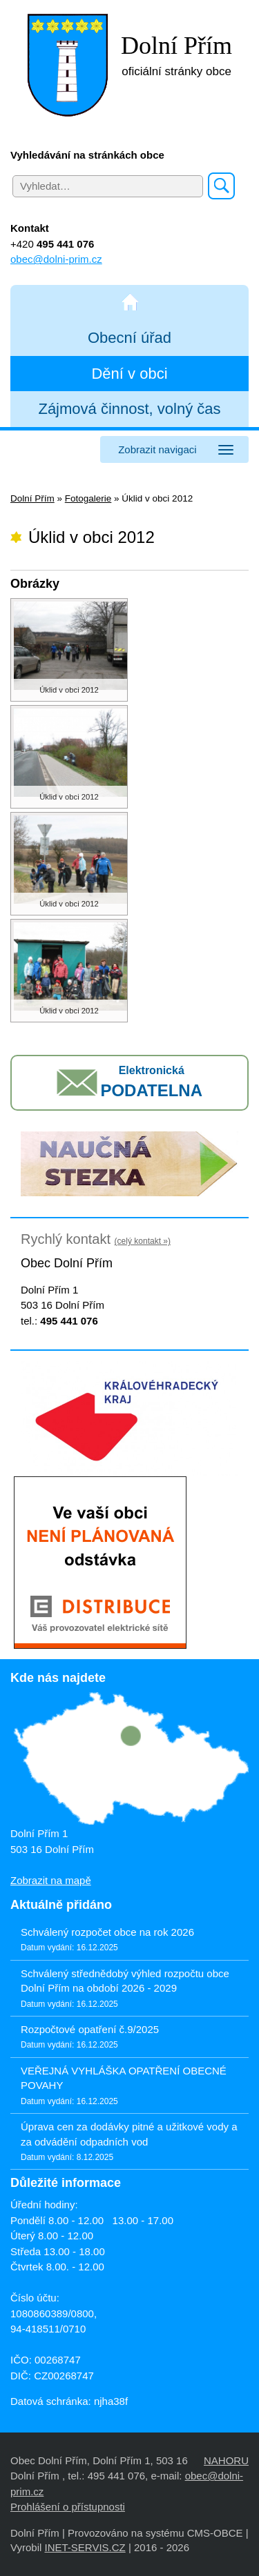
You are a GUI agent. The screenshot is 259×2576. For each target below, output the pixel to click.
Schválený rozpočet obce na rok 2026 (107, 1932)
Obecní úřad (129, 337)
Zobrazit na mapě (50, 1880)
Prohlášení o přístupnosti (67, 2507)
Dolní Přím (32, 498)
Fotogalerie (88, 498)
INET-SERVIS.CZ (84, 2547)
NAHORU (226, 2460)
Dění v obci (129, 373)
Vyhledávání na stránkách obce (87, 155)
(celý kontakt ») (143, 1241)
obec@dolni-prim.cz (56, 259)
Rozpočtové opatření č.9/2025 (90, 2029)
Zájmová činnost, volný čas (129, 408)
